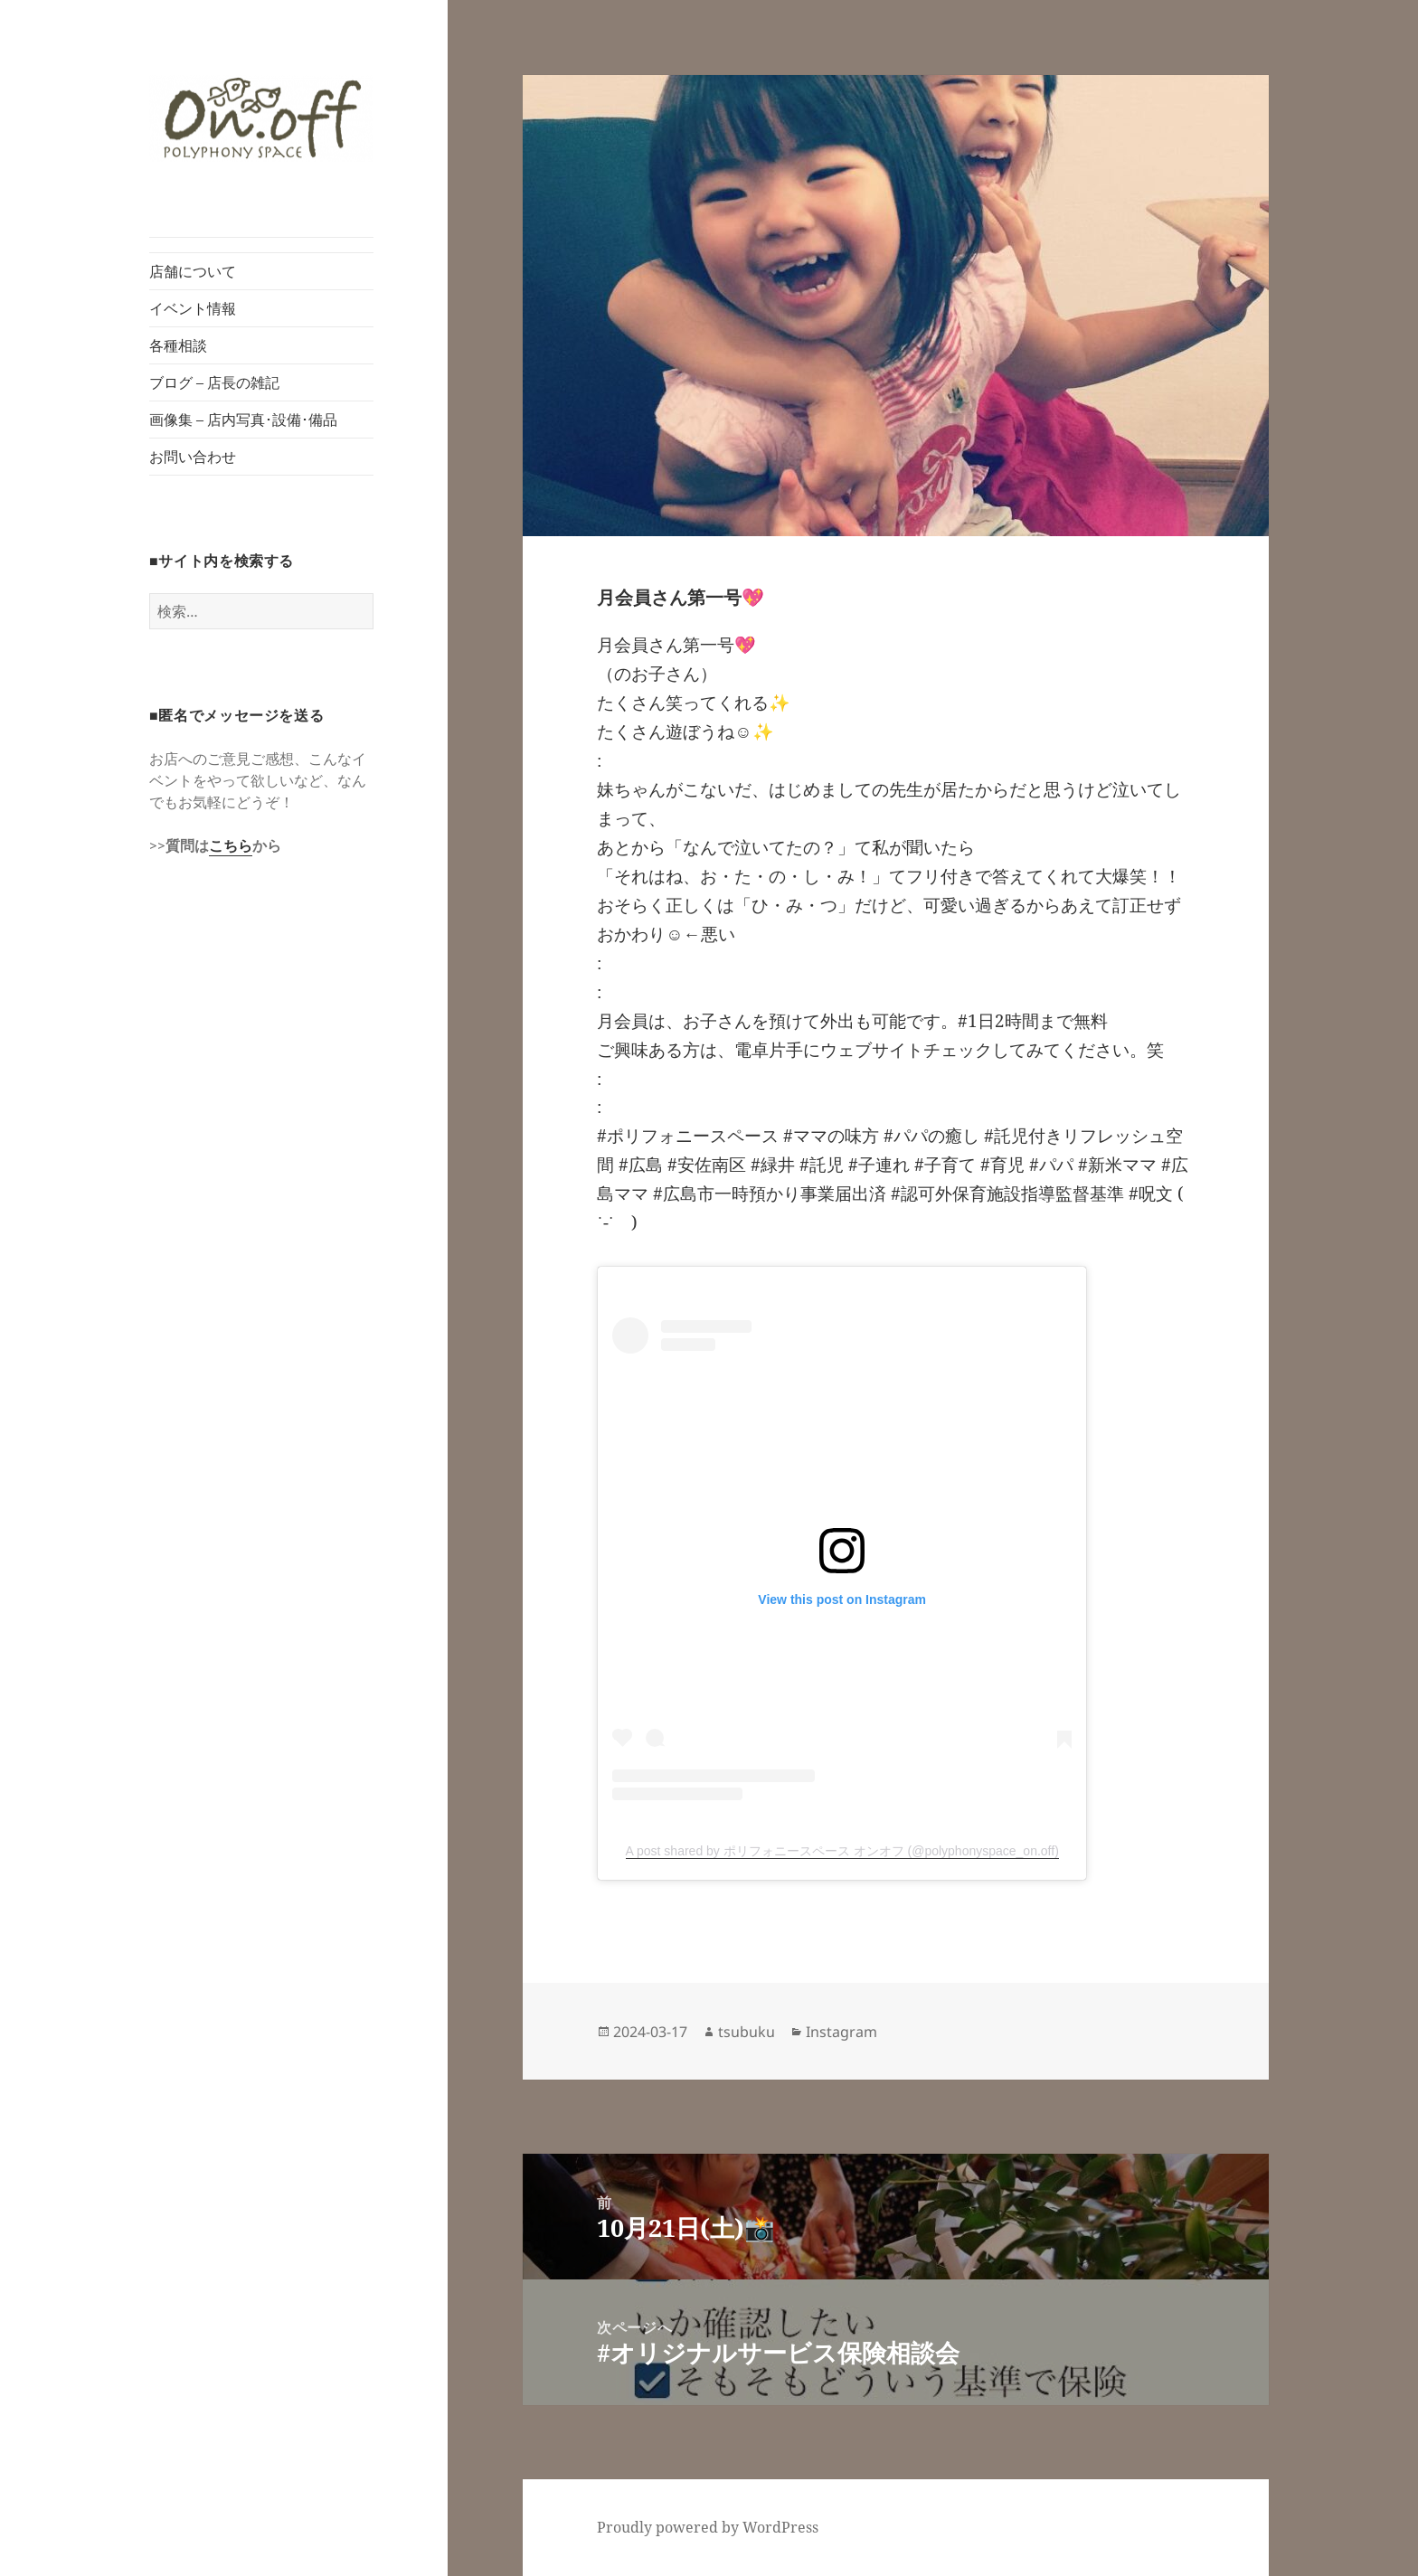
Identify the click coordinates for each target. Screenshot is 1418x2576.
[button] (261, 119)
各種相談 (178, 345)
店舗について (192, 271)
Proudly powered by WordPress (707, 2527)
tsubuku (746, 2032)
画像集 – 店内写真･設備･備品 (243, 419)
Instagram (841, 2032)
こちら (230, 845)
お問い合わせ (192, 457)
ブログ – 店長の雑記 (214, 382)
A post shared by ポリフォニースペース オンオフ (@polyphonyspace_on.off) (842, 1851)
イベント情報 (192, 308)
